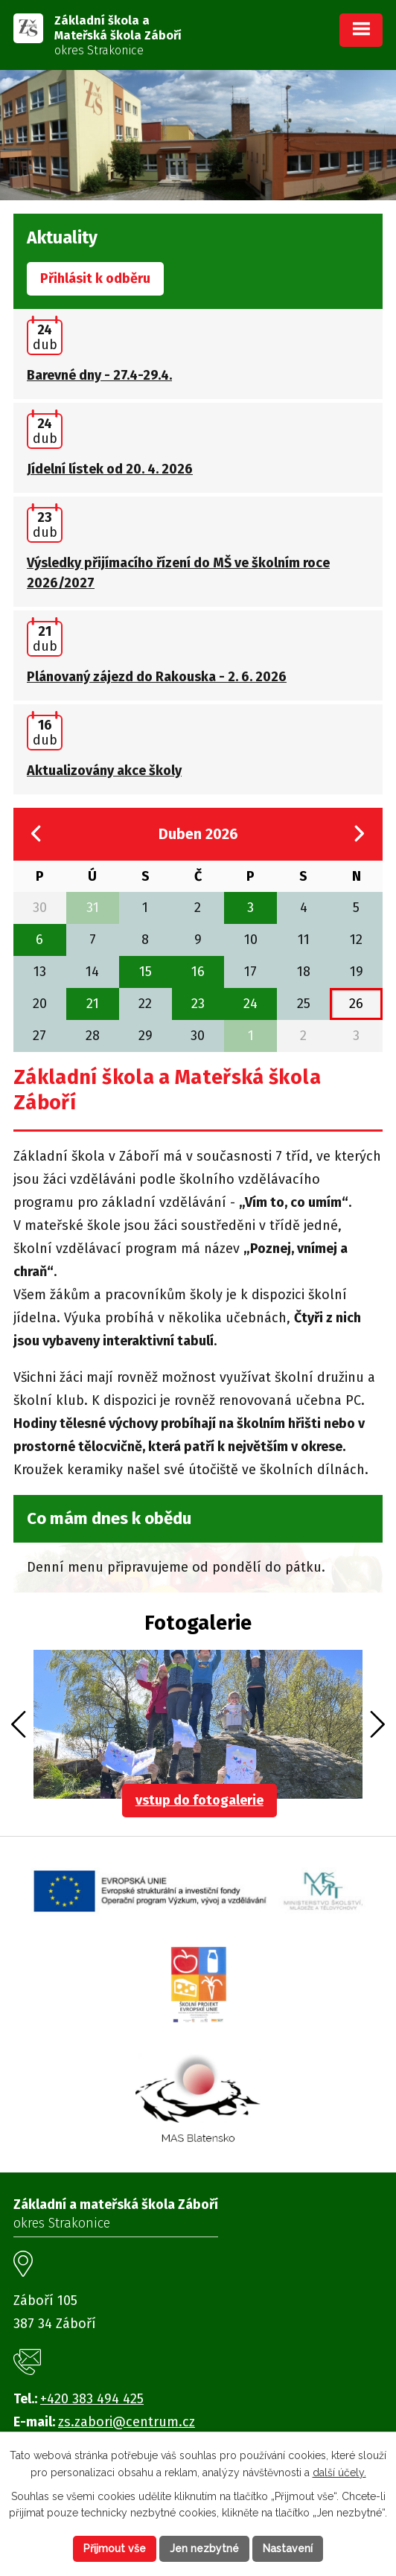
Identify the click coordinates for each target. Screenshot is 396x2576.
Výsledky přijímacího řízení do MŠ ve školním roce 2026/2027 (178, 573)
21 (92, 1003)
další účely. (339, 2472)
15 (145, 971)
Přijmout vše (114, 2548)
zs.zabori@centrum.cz (126, 2422)
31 (92, 907)
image (198, 1724)
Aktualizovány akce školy (104, 770)
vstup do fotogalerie (199, 1800)
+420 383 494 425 (92, 2399)
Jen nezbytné (204, 2548)
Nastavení (288, 2548)
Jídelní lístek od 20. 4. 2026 (110, 469)
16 (198, 971)
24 (250, 1003)
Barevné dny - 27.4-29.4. (99, 375)
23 (198, 1003)
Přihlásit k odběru (95, 278)
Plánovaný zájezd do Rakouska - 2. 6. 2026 (157, 677)
